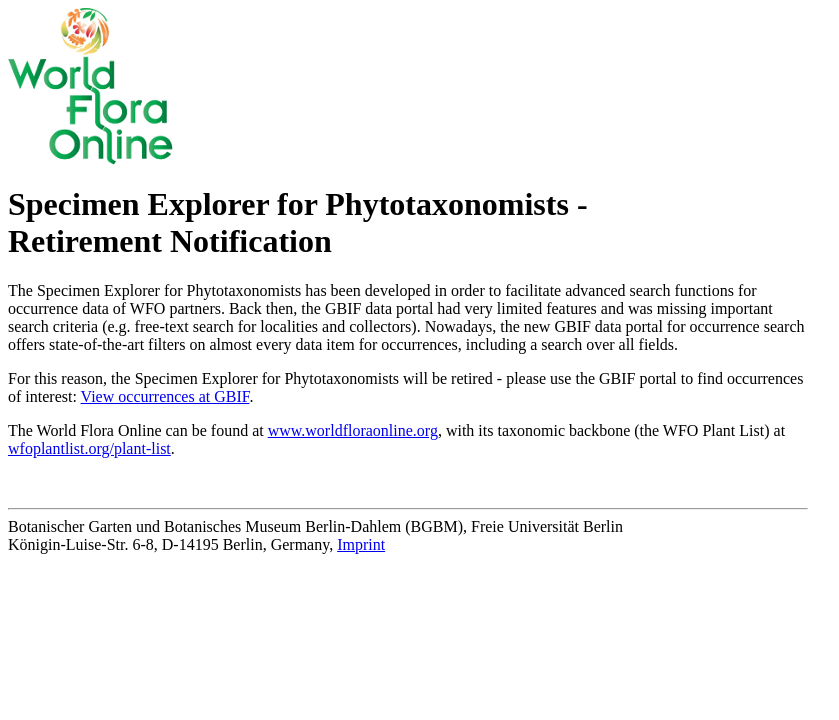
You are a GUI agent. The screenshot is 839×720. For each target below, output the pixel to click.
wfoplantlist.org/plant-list (89, 448)
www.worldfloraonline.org (353, 430)
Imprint (361, 544)
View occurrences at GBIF (165, 396)
